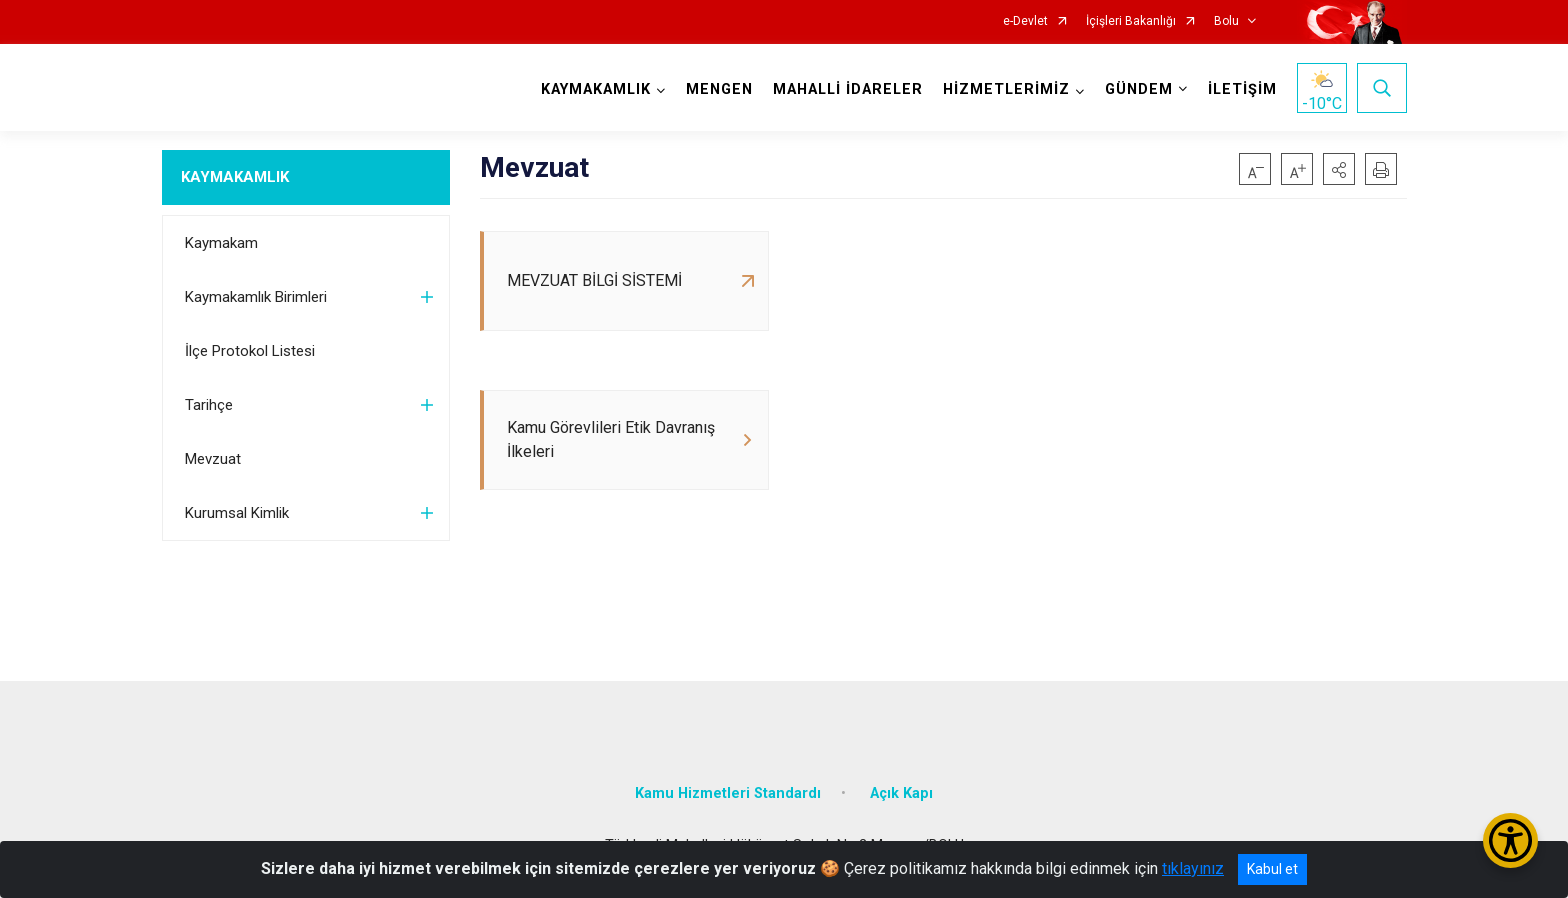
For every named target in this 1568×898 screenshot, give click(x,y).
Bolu (1226, 21)
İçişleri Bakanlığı (1131, 21)
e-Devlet (1025, 21)
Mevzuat (213, 459)
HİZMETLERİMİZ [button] (1006, 89)
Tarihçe (209, 405)
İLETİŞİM (1242, 89)
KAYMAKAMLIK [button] (596, 89)
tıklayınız (1193, 868)
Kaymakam (221, 243)
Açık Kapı (901, 793)
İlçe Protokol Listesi (250, 351)
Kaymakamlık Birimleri (256, 297)
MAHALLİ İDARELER (848, 89)
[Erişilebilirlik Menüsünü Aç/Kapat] (1510, 840)
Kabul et (1272, 869)
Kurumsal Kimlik (237, 513)
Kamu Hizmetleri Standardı (728, 793)
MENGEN (719, 89)
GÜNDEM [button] (1139, 89)
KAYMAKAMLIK (235, 177)
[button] (1339, 169)
